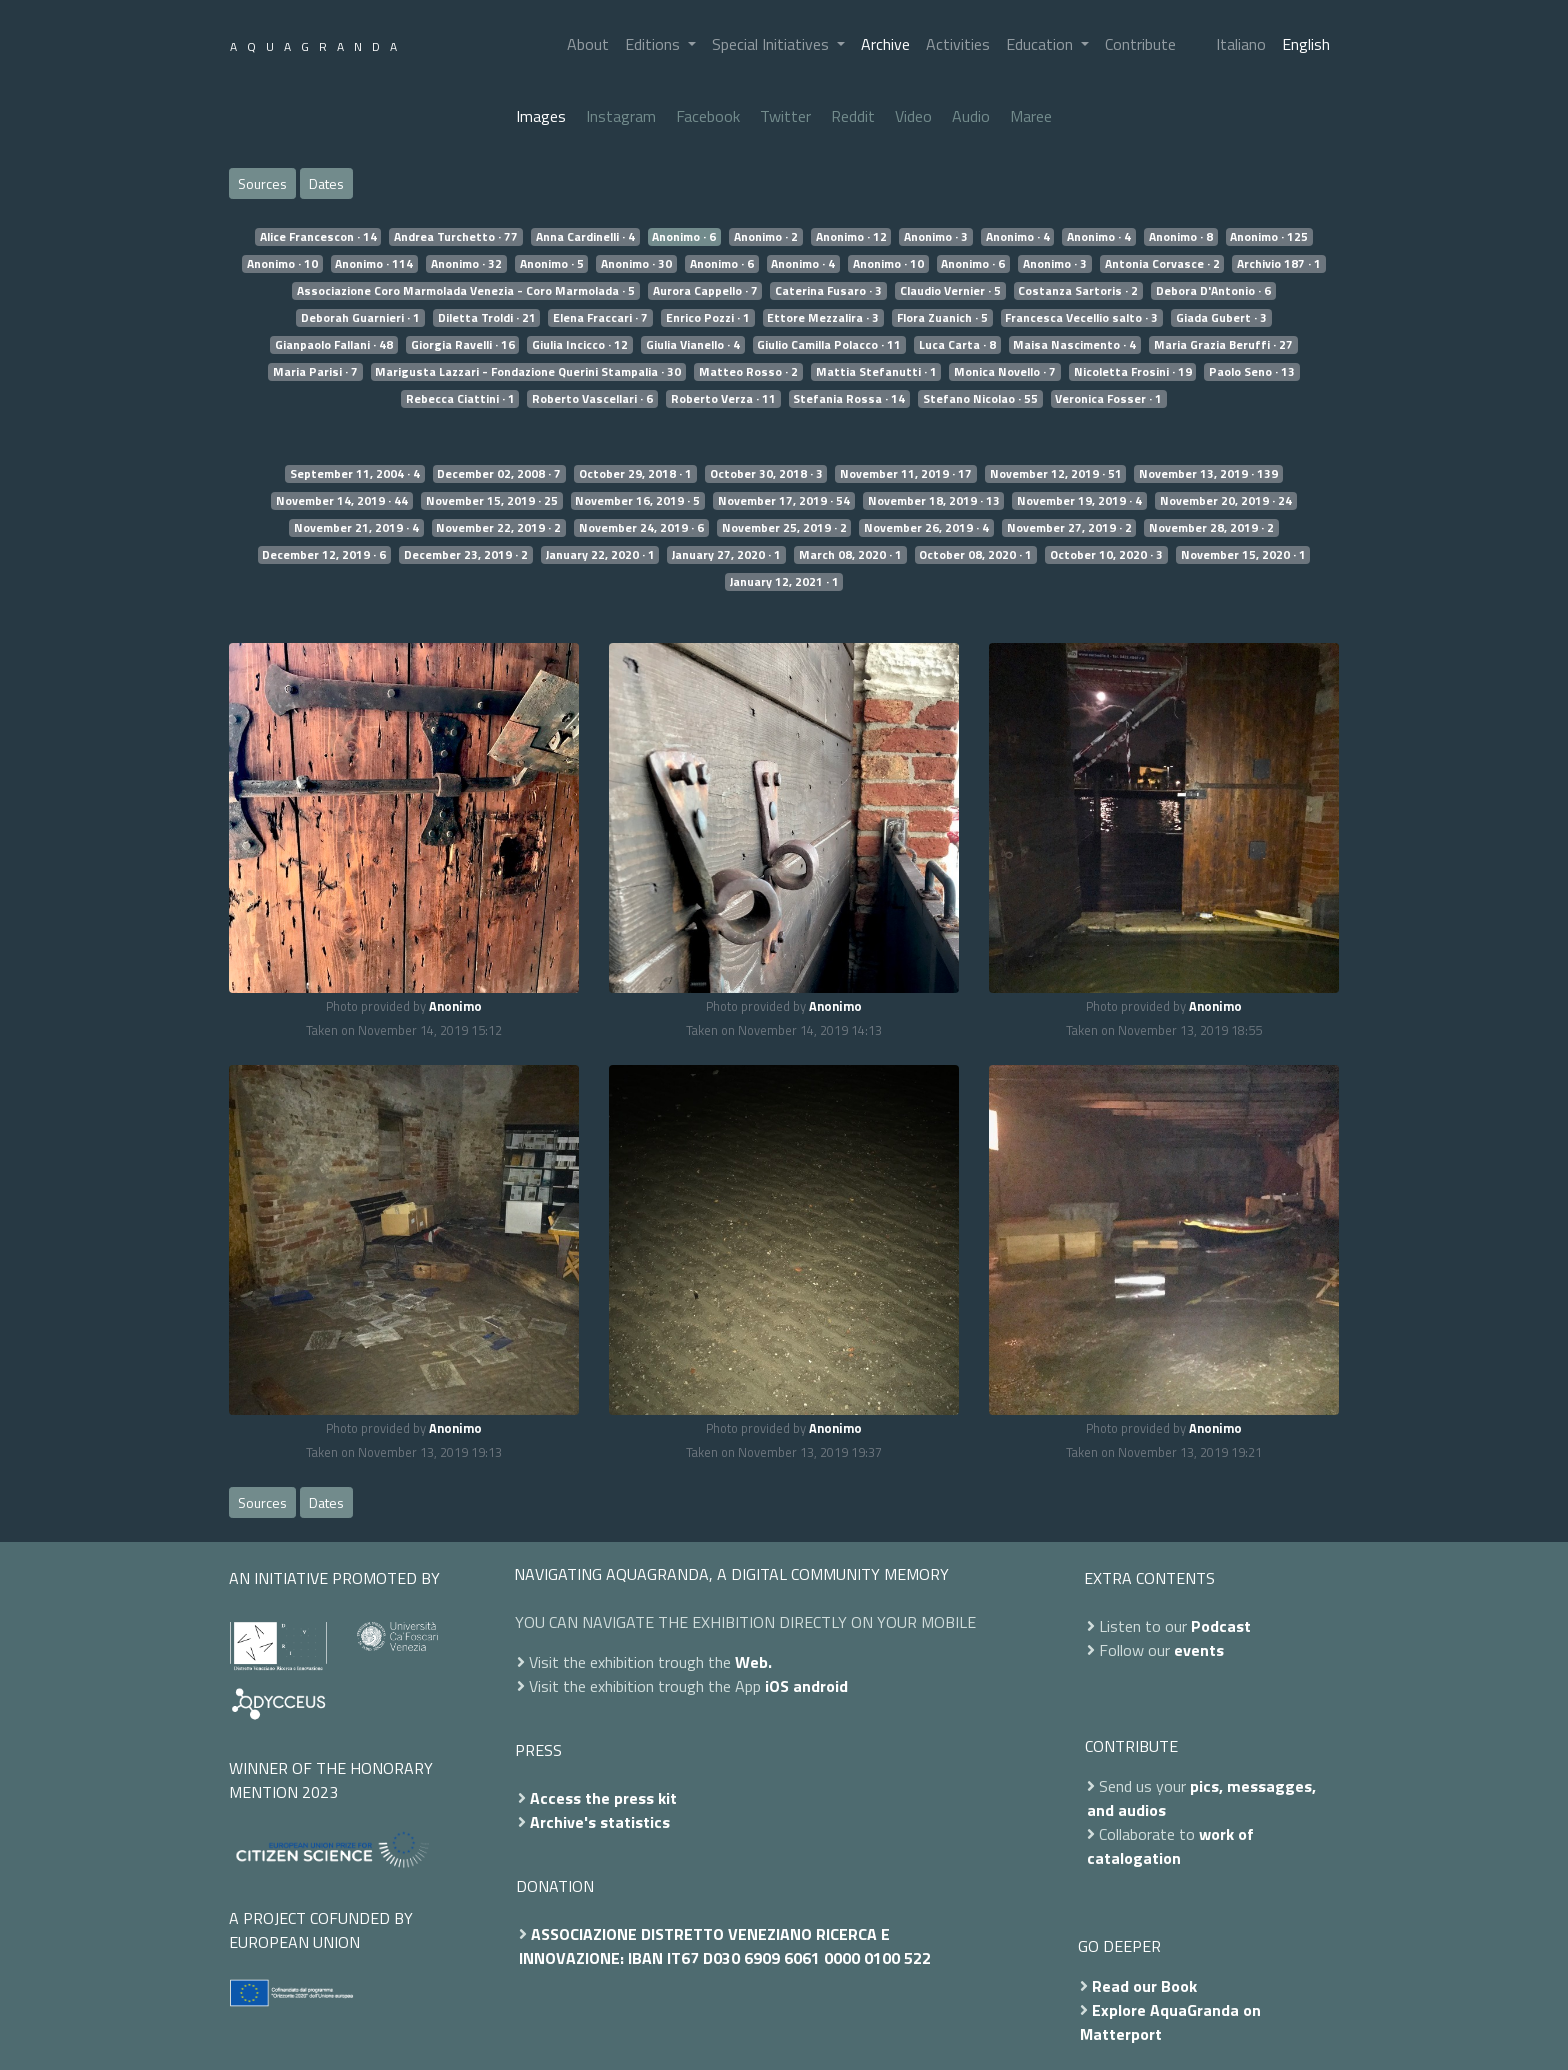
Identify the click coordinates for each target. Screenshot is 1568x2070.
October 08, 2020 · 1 (975, 555)
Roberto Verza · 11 (723, 399)
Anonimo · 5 (552, 264)
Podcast (1221, 1626)
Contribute (1140, 44)
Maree (1031, 116)
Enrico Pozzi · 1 (708, 318)
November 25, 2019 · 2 (784, 528)
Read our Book (1144, 1986)
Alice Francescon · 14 (318, 237)
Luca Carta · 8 (957, 345)
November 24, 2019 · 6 (641, 528)
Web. (753, 1662)
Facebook (708, 116)
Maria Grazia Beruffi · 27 (1223, 345)
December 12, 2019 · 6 (324, 555)
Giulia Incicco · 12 (580, 345)
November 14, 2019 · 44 (342, 501)
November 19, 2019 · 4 (1079, 501)
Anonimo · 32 (466, 264)
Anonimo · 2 (766, 237)
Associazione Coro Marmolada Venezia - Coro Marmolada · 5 (466, 291)
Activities (958, 44)
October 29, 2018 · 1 (635, 474)
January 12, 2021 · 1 (784, 582)
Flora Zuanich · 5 (942, 318)
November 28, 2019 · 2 (1211, 528)
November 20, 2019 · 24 (1226, 501)
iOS (777, 1686)
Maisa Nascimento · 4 (1074, 345)
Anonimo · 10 (282, 264)
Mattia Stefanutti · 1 (876, 372)
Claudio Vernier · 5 (950, 291)
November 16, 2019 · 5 (637, 501)
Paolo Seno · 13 (1252, 372)
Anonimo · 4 (1018, 237)
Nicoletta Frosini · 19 (1133, 372)
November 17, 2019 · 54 (784, 501)
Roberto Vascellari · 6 (592, 399)
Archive (885, 44)
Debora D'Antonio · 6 (1213, 291)
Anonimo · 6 (684, 237)
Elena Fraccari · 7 (600, 318)
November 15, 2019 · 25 (492, 501)
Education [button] (1041, 44)
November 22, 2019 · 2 (498, 528)
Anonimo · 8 (1181, 237)
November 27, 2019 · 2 (1069, 528)
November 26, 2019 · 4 (926, 528)
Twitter (785, 116)
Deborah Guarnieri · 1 (360, 318)
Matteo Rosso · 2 (748, 372)
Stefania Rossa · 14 (849, 399)
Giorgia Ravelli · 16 (463, 345)
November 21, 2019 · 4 (356, 528)
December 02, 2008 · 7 (499, 474)
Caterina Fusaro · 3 (828, 291)
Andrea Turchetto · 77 (456, 237)
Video (913, 116)
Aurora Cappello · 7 (705, 291)
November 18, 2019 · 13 (934, 501)
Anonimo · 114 (374, 264)
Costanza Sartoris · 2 (1078, 291)
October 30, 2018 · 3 (766, 474)
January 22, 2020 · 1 (600, 555)
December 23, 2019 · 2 (466, 555)
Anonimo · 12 (851, 237)
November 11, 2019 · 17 (906, 474)
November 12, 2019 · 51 (1056, 474)
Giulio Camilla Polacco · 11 (829, 345)
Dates (326, 183)
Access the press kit (603, 1798)
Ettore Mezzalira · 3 (823, 318)
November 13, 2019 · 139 (1208, 474)
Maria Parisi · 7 (315, 372)
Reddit (853, 116)
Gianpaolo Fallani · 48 (334, 345)
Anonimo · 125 (1269, 237)
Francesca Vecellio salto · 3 (1081, 318)
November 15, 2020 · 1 (1243, 555)
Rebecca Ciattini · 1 (460, 399)
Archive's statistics (600, 1822)
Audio (971, 116)
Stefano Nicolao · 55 (980, 399)
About (588, 44)
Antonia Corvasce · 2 (1162, 264)
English (1306, 44)
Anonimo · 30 (636, 264)
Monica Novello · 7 (1005, 372)
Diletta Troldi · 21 (487, 318)
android (820, 1686)
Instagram (621, 116)
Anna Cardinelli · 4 (585, 237)
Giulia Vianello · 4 (693, 345)
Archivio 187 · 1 (1279, 264)
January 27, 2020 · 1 (726, 555)
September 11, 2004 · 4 (355, 474)
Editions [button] (654, 44)
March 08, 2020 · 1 (850, 555)
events (1199, 1650)
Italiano (1241, 44)
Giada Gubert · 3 (1221, 318)
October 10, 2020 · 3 (1106, 555)
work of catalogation (1170, 1846)
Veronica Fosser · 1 (1108, 399)
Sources (262, 183)
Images (541, 116)
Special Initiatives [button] (772, 44)
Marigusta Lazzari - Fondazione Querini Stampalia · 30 (528, 372)
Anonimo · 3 (936, 237)
